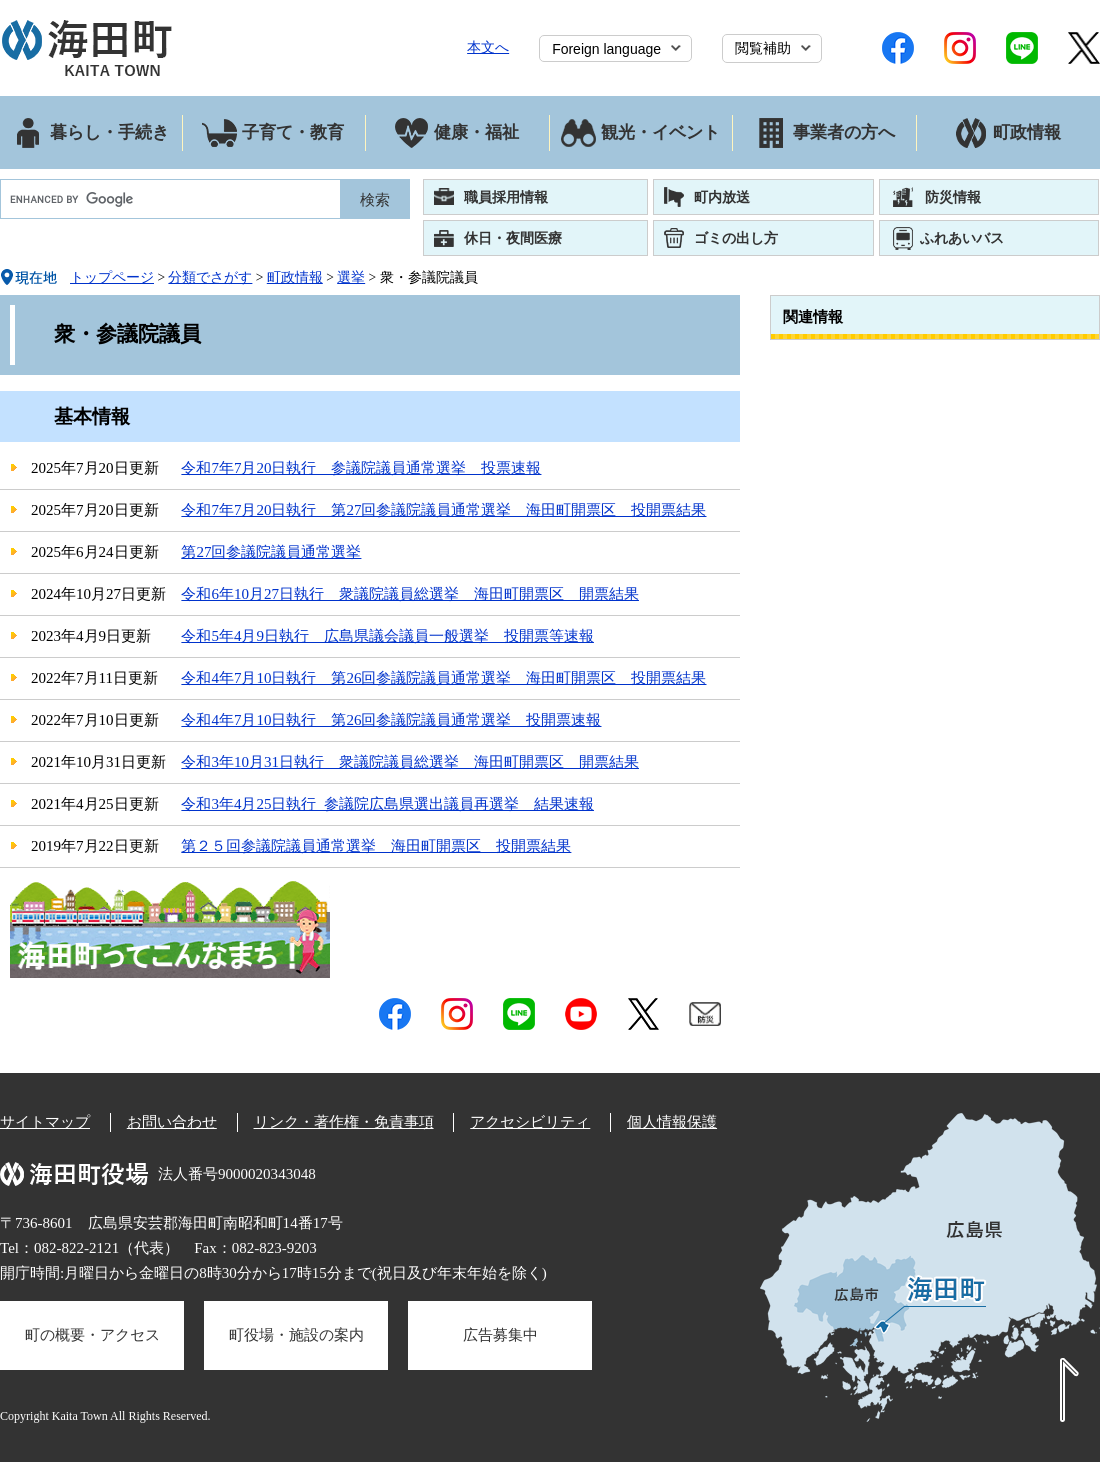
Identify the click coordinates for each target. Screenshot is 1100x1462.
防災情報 (953, 197)
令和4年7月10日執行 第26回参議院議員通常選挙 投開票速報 (391, 720)
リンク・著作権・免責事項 (344, 1122)
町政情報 (295, 277)
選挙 (351, 277)
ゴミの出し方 (736, 238)
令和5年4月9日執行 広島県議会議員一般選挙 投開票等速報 (387, 636)
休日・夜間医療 (513, 238)
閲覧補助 (763, 48)
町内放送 (722, 197)
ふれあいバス (962, 238)
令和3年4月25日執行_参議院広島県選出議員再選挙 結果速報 (387, 804)
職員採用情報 (506, 197)
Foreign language (606, 49)
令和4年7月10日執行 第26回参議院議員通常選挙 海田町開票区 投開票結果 (443, 678)
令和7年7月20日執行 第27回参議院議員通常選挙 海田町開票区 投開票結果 (443, 510)
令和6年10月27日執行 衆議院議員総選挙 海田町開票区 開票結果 (410, 594)
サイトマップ (45, 1122)
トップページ (112, 277)
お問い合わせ (172, 1122)
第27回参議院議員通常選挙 (271, 552)
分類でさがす (210, 277)
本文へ (488, 47)
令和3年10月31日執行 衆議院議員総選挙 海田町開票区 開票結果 (410, 762)
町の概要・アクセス (92, 1335)
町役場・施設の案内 (296, 1335)
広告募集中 (500, 1335)
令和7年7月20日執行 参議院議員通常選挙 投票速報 (361, 468)
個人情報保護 (672, 1122)
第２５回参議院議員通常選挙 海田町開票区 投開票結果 (376, 846)
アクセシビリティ (530, 1122)
